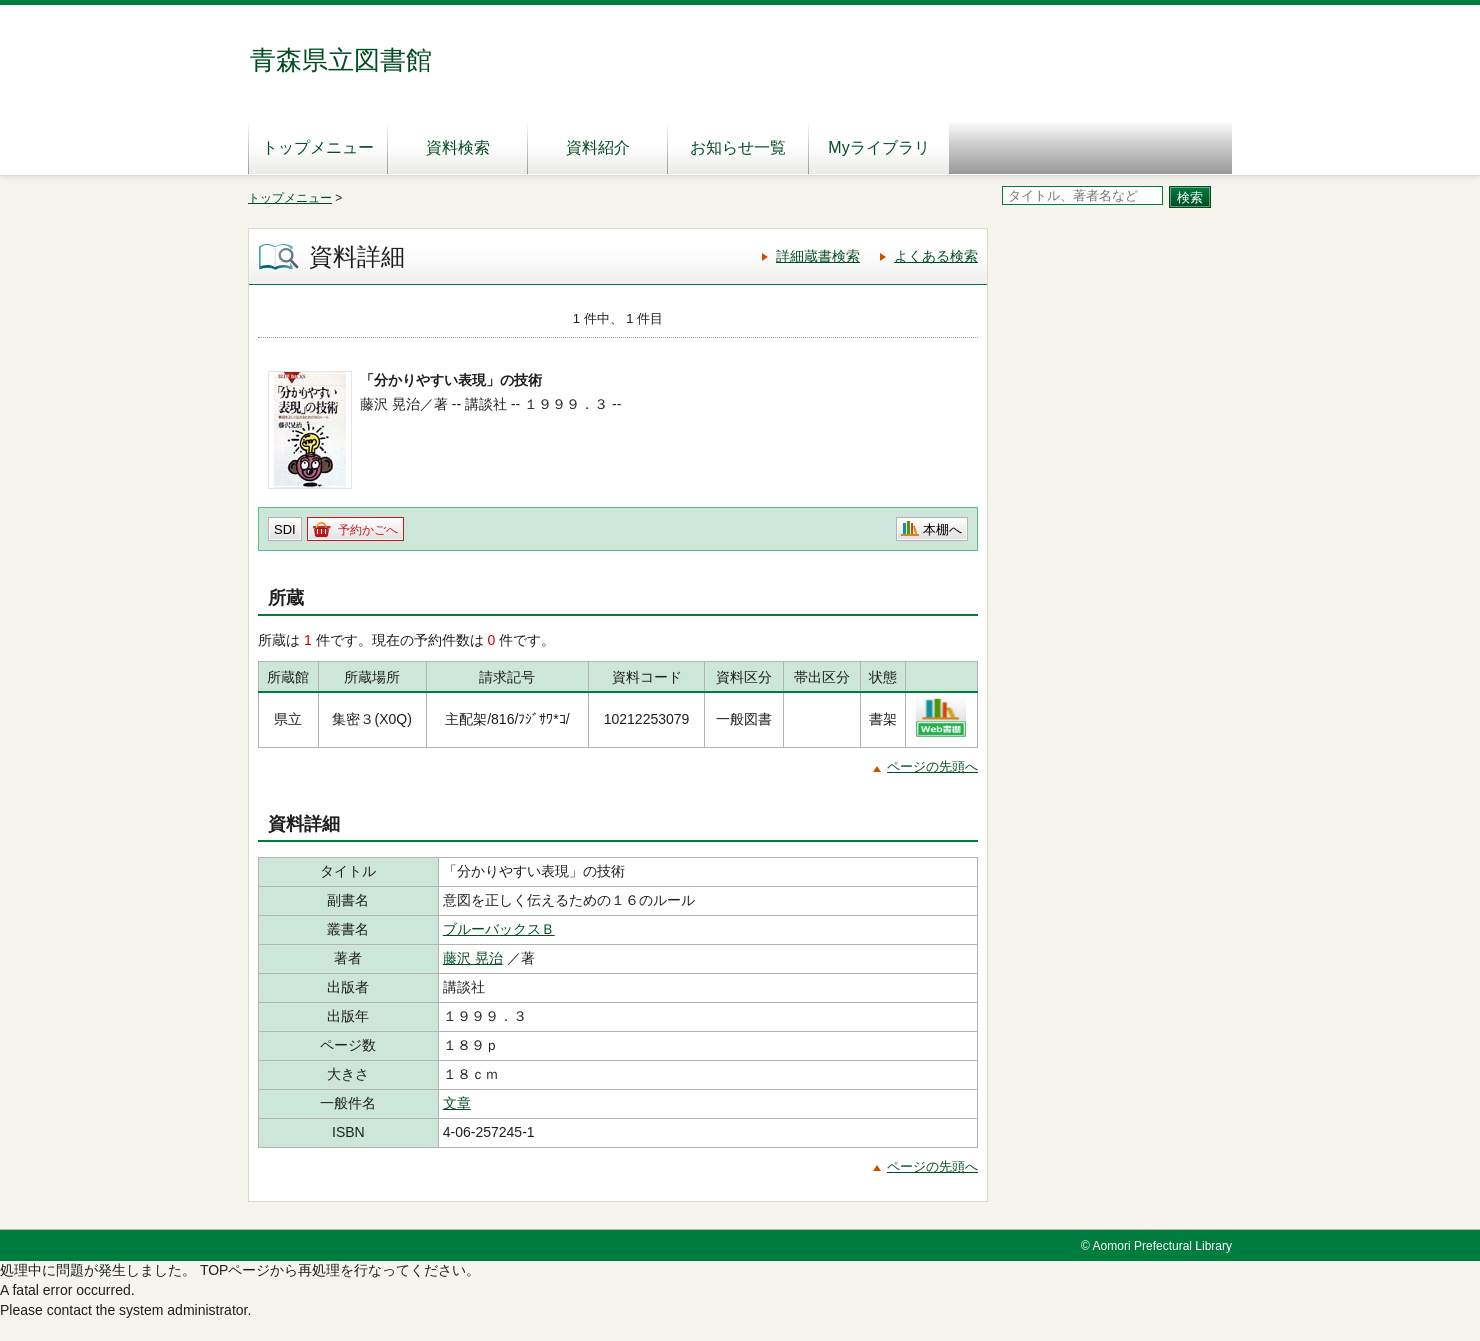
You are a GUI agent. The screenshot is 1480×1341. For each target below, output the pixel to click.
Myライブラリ (878, 147)
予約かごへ (368, 530)
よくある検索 (936, 256)
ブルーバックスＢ (499, 929)
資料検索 (458, 147)
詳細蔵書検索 (818, 256)
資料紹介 (598, 147)
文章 (457, 1103)
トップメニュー (318, 147)
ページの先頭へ (932, 766)
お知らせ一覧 (738, 147)
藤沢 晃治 (473, 958)
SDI (285, 529)
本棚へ (942, 529)
